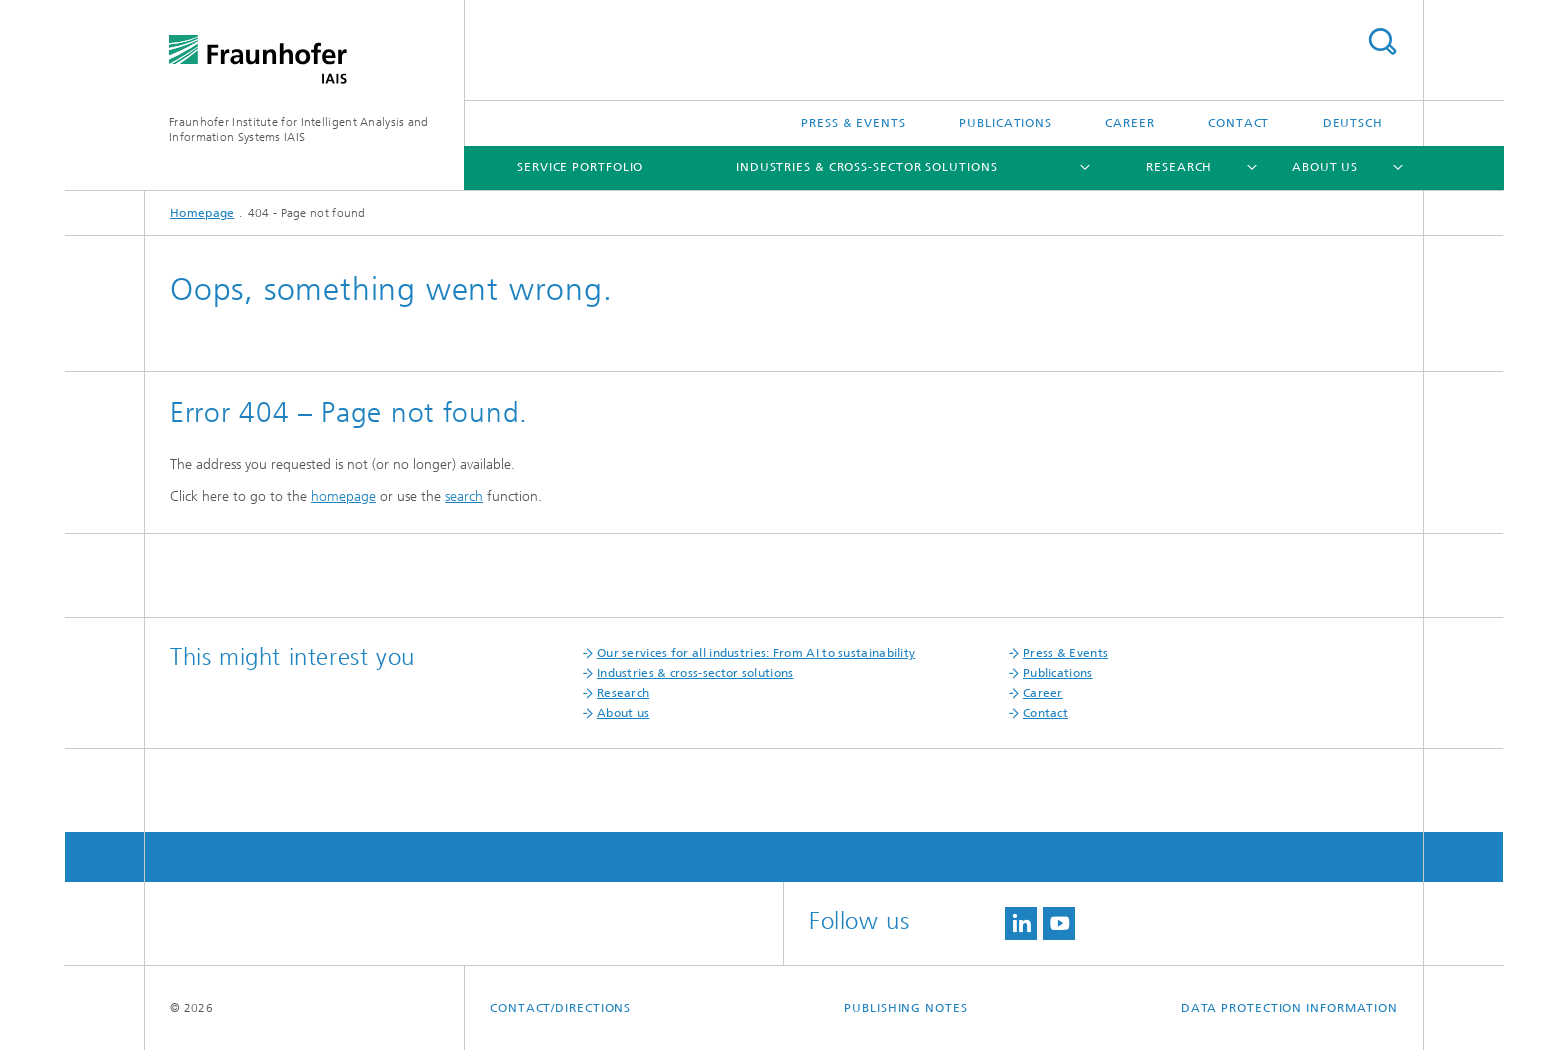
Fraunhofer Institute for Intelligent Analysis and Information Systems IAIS (299, 129)
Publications (1005, 123)
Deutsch (1353, 123)
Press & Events (853, 123)
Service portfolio (580, 167)
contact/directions (560, 1008)
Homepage (202, 213)
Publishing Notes (905, 1008)
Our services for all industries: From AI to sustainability (756, 653)
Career (1129, 123)
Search (1382, 41)
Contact (1238, 123)
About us (1325, 167)
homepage (343, 496)
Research (1179, 167)
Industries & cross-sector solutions (867, 167)
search (464, 496)
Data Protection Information (1289, 1008)
